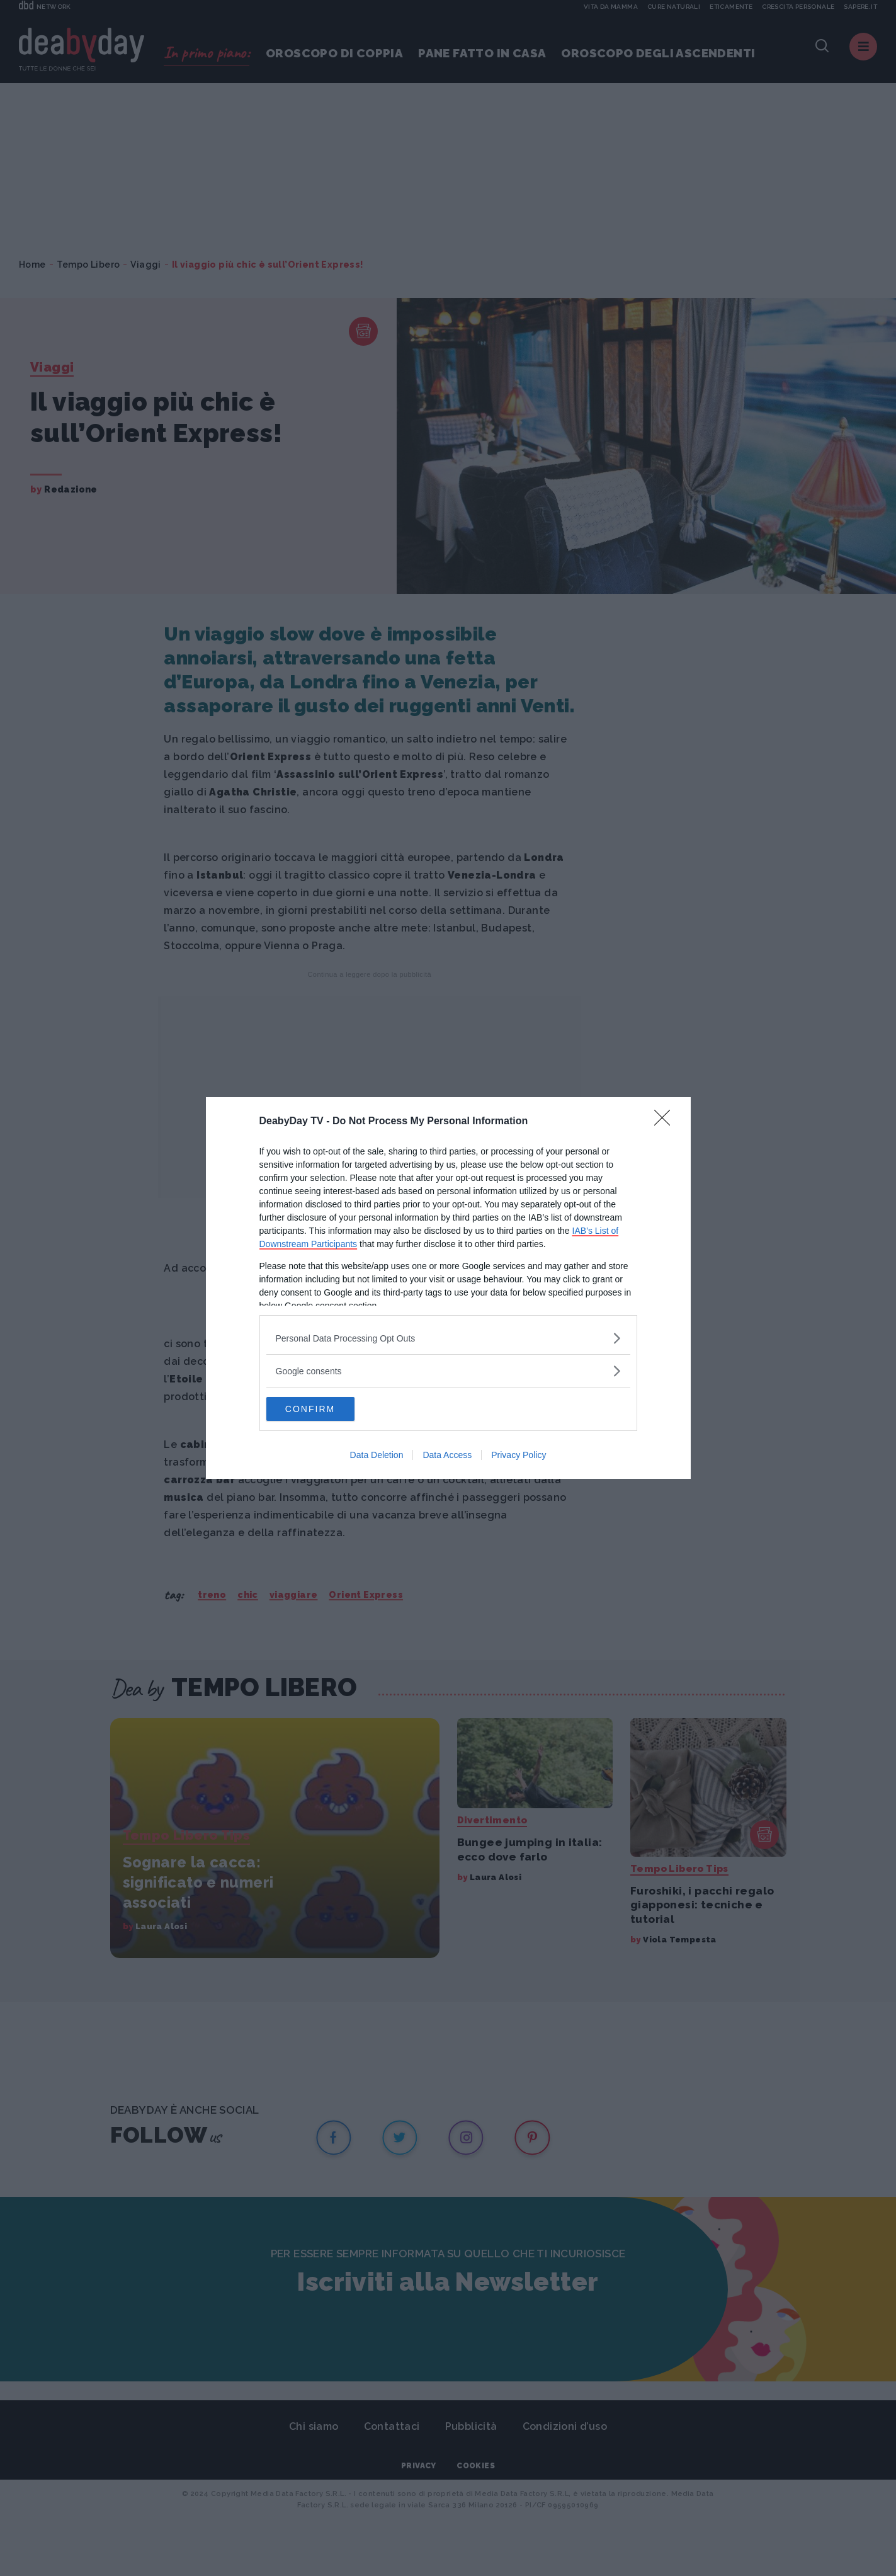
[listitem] (448, 1337)
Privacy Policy (518, 1455)
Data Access (447, 1455)
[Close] (666, 1121)
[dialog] (448, 1288)
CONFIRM (326, 1409)
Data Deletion (377, 1455)
